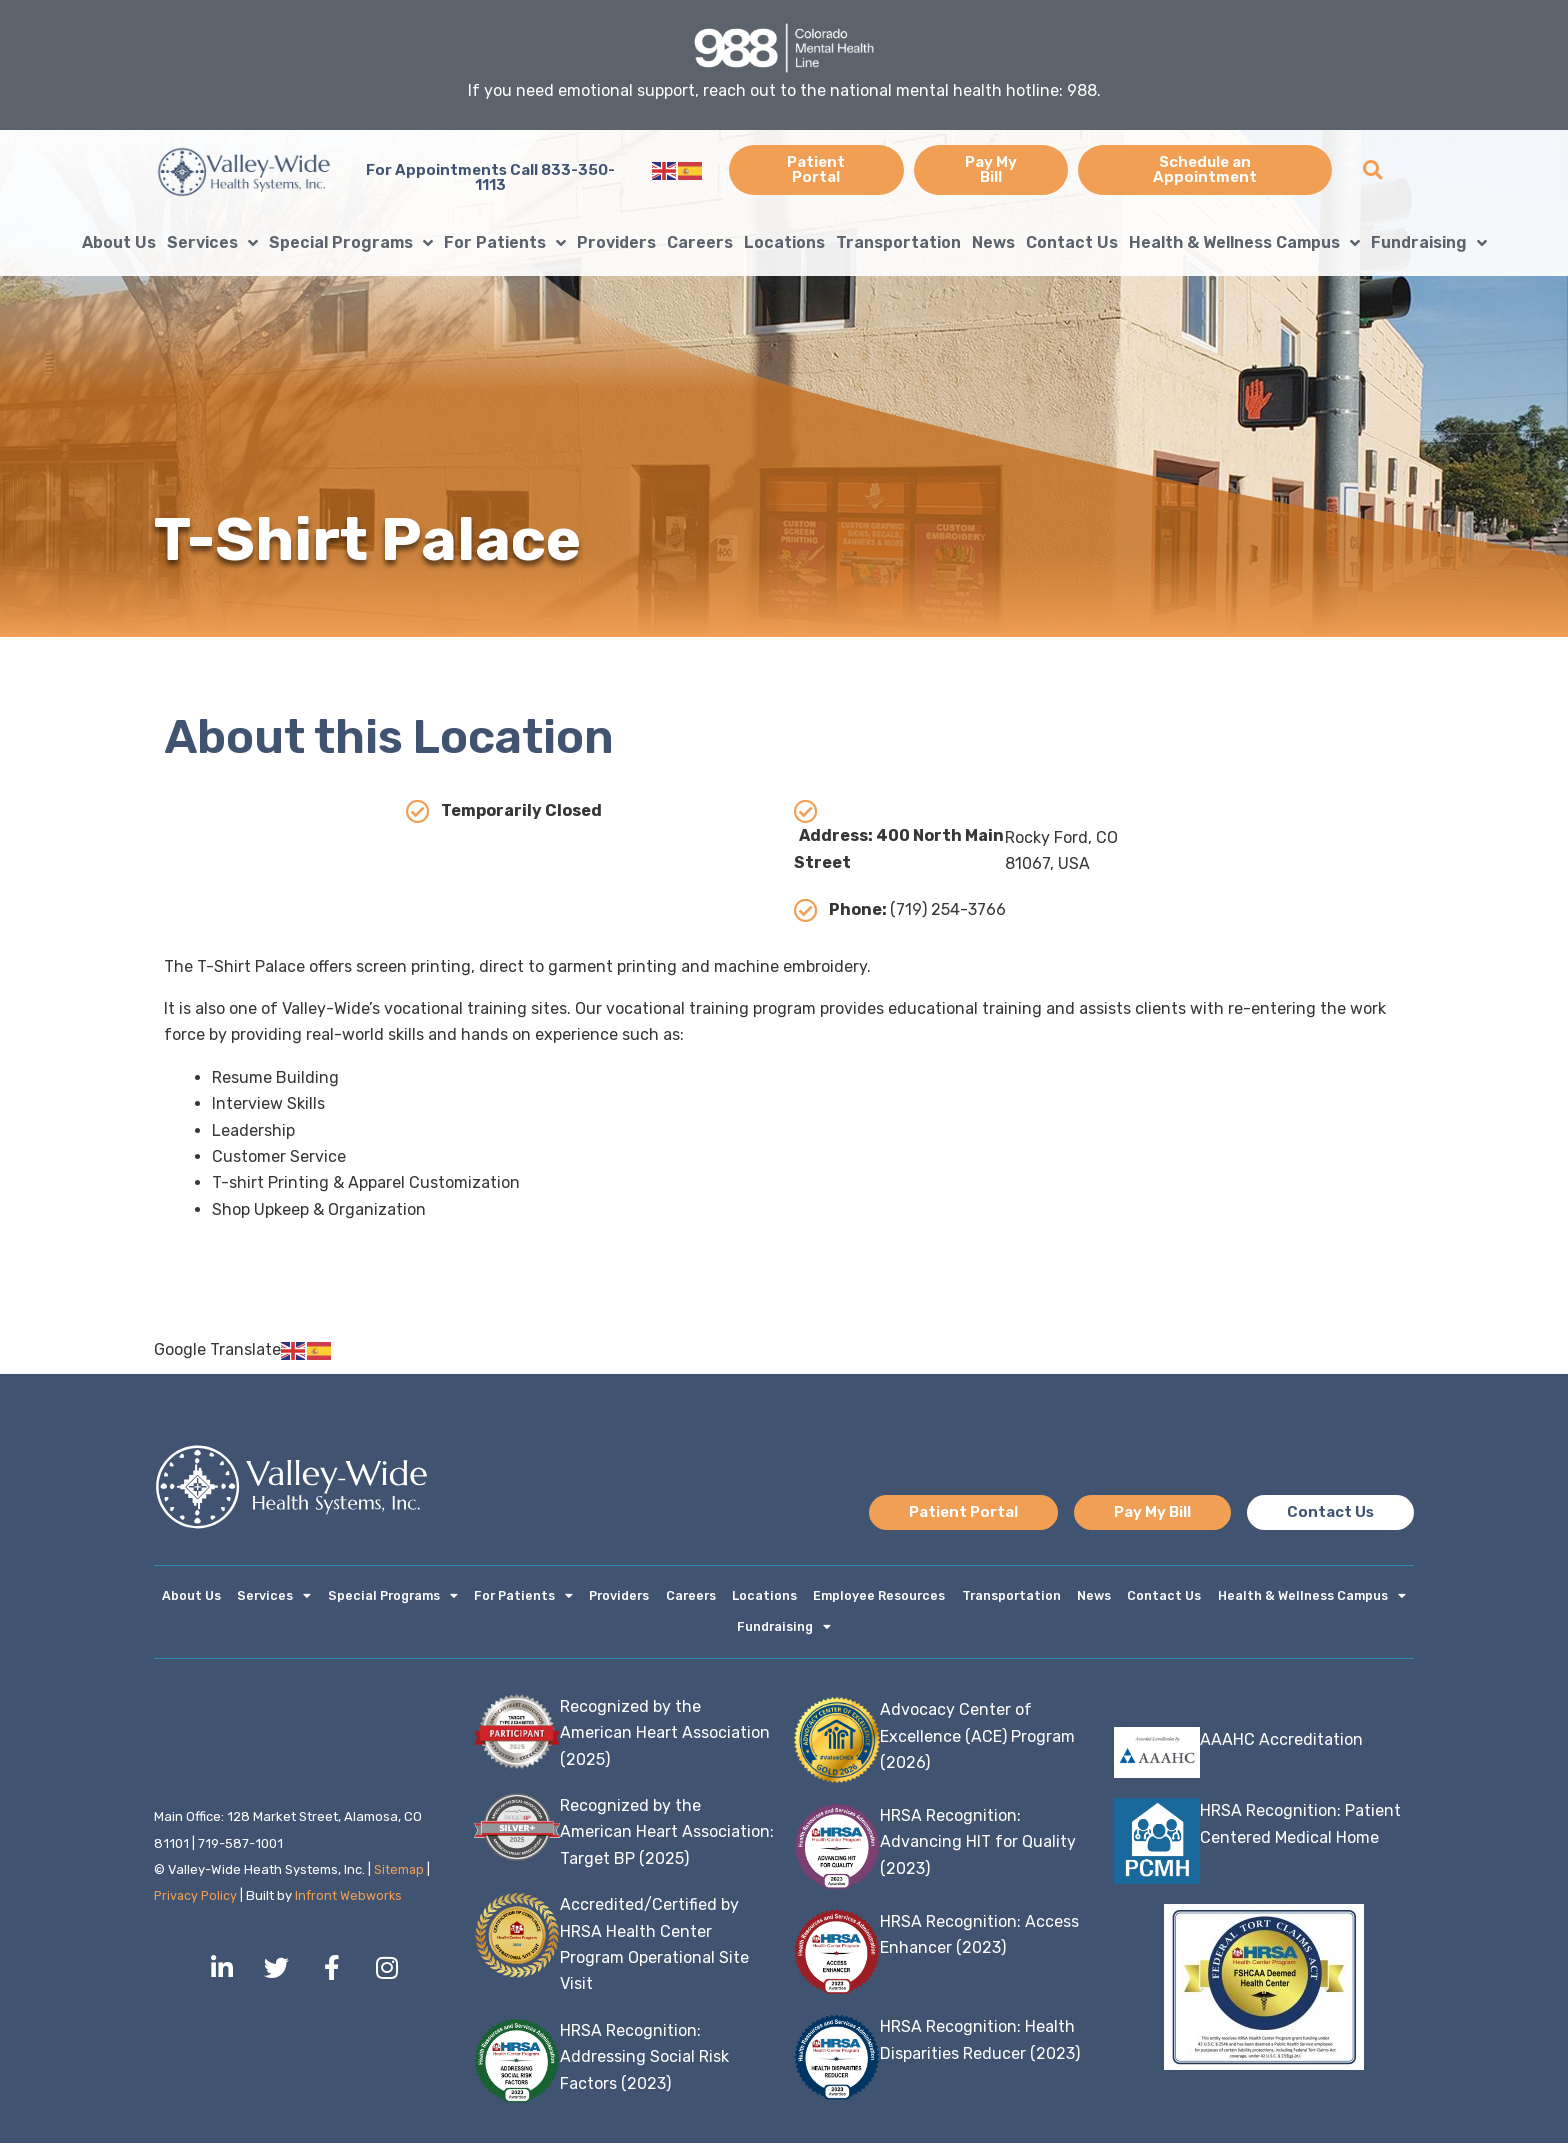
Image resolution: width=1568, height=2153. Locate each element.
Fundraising (1429, 243)
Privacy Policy (197, 1905)
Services (212, 243)
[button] (1372, 170)
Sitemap (399, 1879)
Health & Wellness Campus (1244, 243)
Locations (784, 242)
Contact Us (1072, 242)
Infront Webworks (353, 1905)
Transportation (898, 242)
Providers (616, 242)
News (993, 242)
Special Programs (351, 243)
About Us (119, 242)
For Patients (505, 243)
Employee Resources (878, 1598)
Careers (700, 242)
